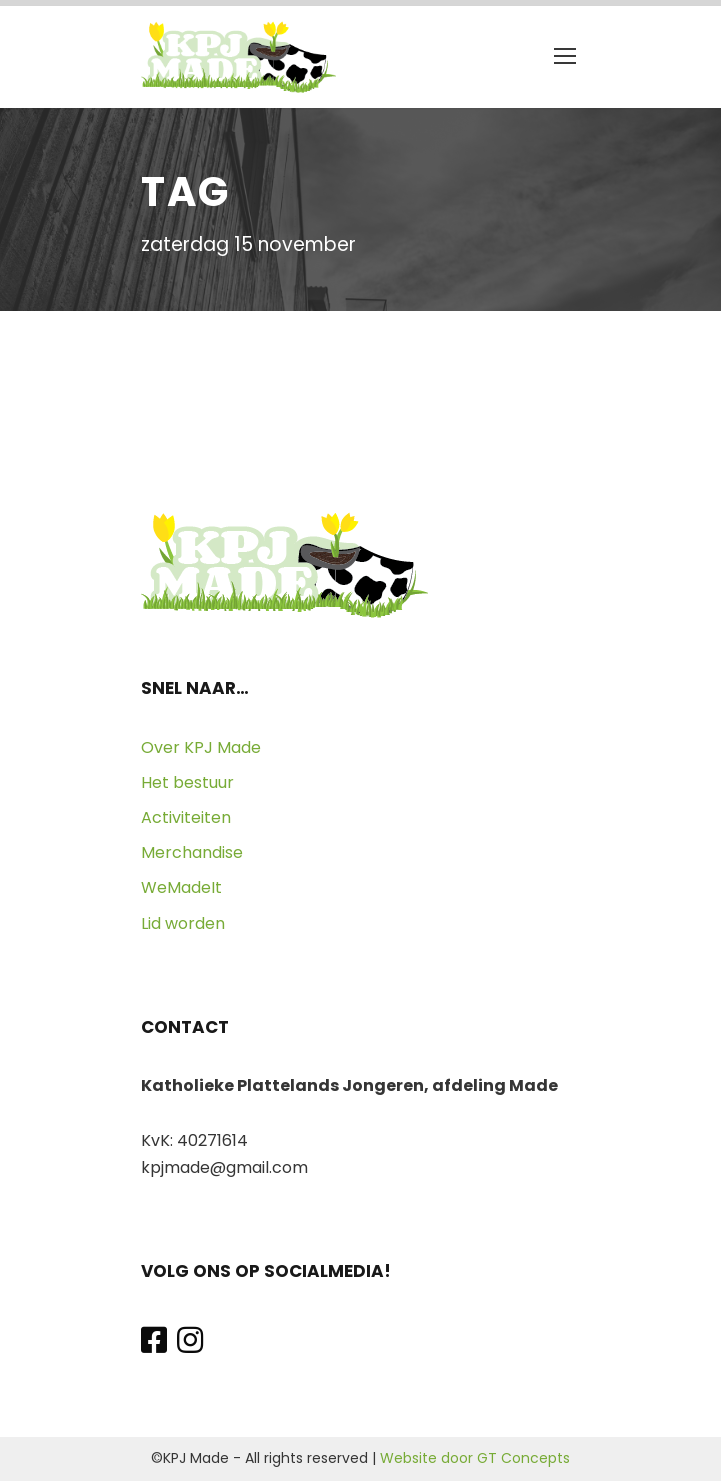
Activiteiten (186, 817)
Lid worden (183, 923)
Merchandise (192, 852)
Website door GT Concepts (475, 1458)
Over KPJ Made (201, 747)
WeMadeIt (181, 887)
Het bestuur (187, 782)
